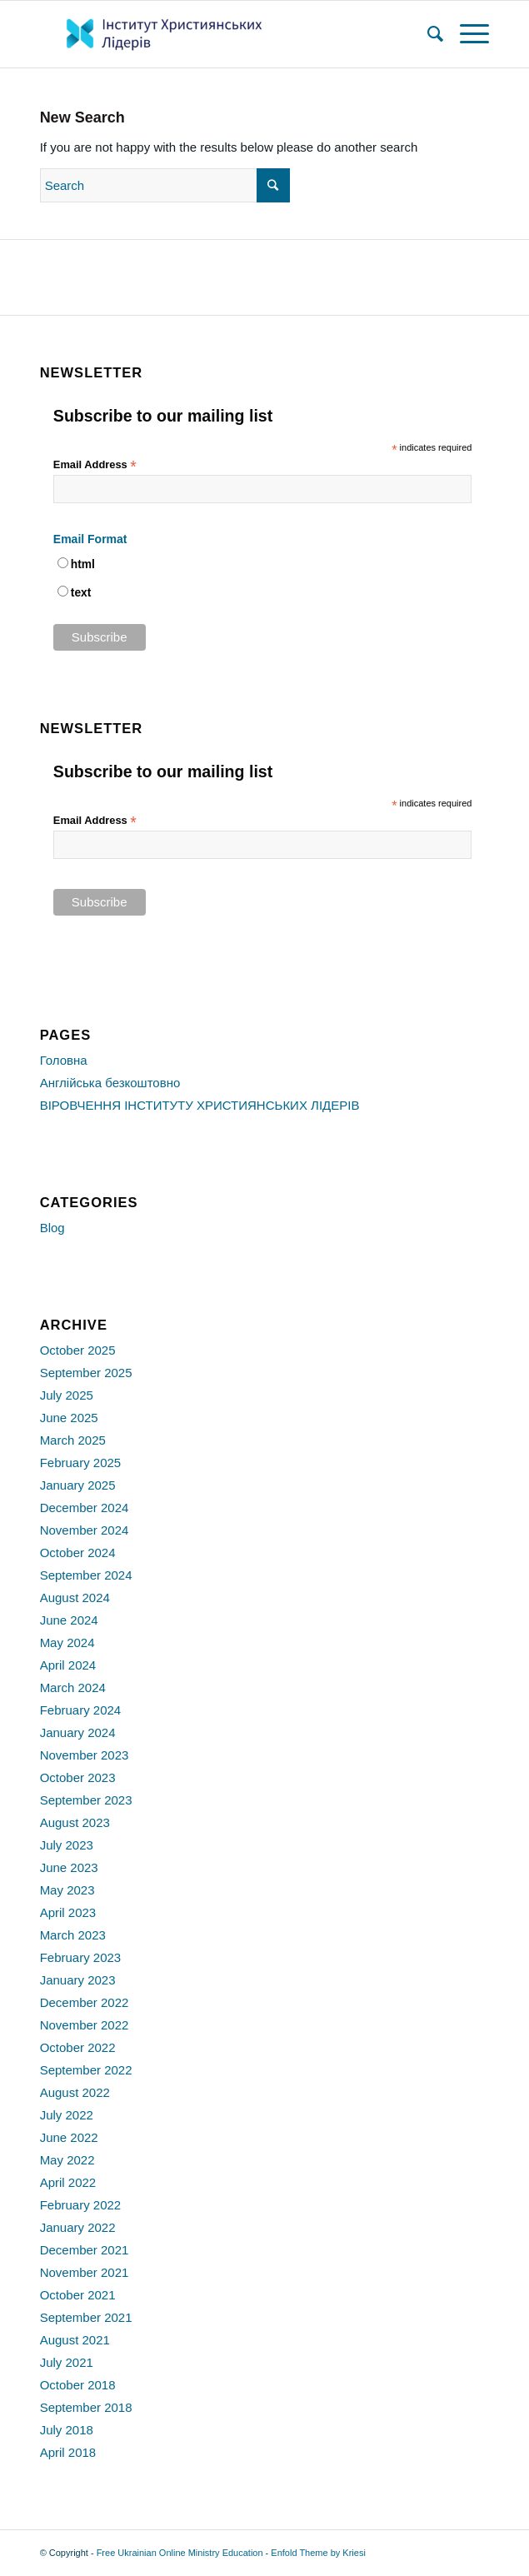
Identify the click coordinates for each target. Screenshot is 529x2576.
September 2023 (86, 1800)
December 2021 (84, 2250)
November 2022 (84, 2025)
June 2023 (69, 1867)
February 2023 (81, 1957)
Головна (63, 1060)
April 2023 (68, 1912)
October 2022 (78, 2047)
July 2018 (66, 2430)
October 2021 (78, 2295)
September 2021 (86, 2317)
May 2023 (67, 1890)
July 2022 (66, 2115)
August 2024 (75, 1597)
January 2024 (78, 1732)
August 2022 (75, 2092)
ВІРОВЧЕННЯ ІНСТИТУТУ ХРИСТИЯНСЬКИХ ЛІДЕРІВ (200, 1105)
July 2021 (66, 2362)
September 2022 (86, 2070)
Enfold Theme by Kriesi (318, 2553)
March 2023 (73, 1935)
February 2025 (81, 1462)
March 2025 (73, 1440)
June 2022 (69, 2137)
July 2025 (66, 1395)
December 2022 (84, 2002)
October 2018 (78, 2385)
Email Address (95, 465)
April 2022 (68, 2182)
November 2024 (84, 1530)
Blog (52, 1228)
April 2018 (68, 2452)
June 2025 (69, 1417)
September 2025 (86, 1372)
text (81, 593)
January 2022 (78, 2227)
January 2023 (78, 1980)
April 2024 (68, 1665)
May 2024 (67, 1642)
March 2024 (73, 1687)
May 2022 (67, 2160)
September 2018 (86, 2407)
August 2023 (75, 1822)
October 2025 (78, 1350)
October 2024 (78, 1552)
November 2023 (84, 1755)
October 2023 (78, 1777)
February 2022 (81, 2205)
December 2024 (84, 1507)
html (83, 564)
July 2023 (66, 1845)
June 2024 (69, 1620)
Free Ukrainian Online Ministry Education (180, 2553)
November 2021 (84, 2272)
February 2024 (81, 1710)
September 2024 (86, 1575)
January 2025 (78, 1485)
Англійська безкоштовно (110, 1083)
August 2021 (75, 2340)
